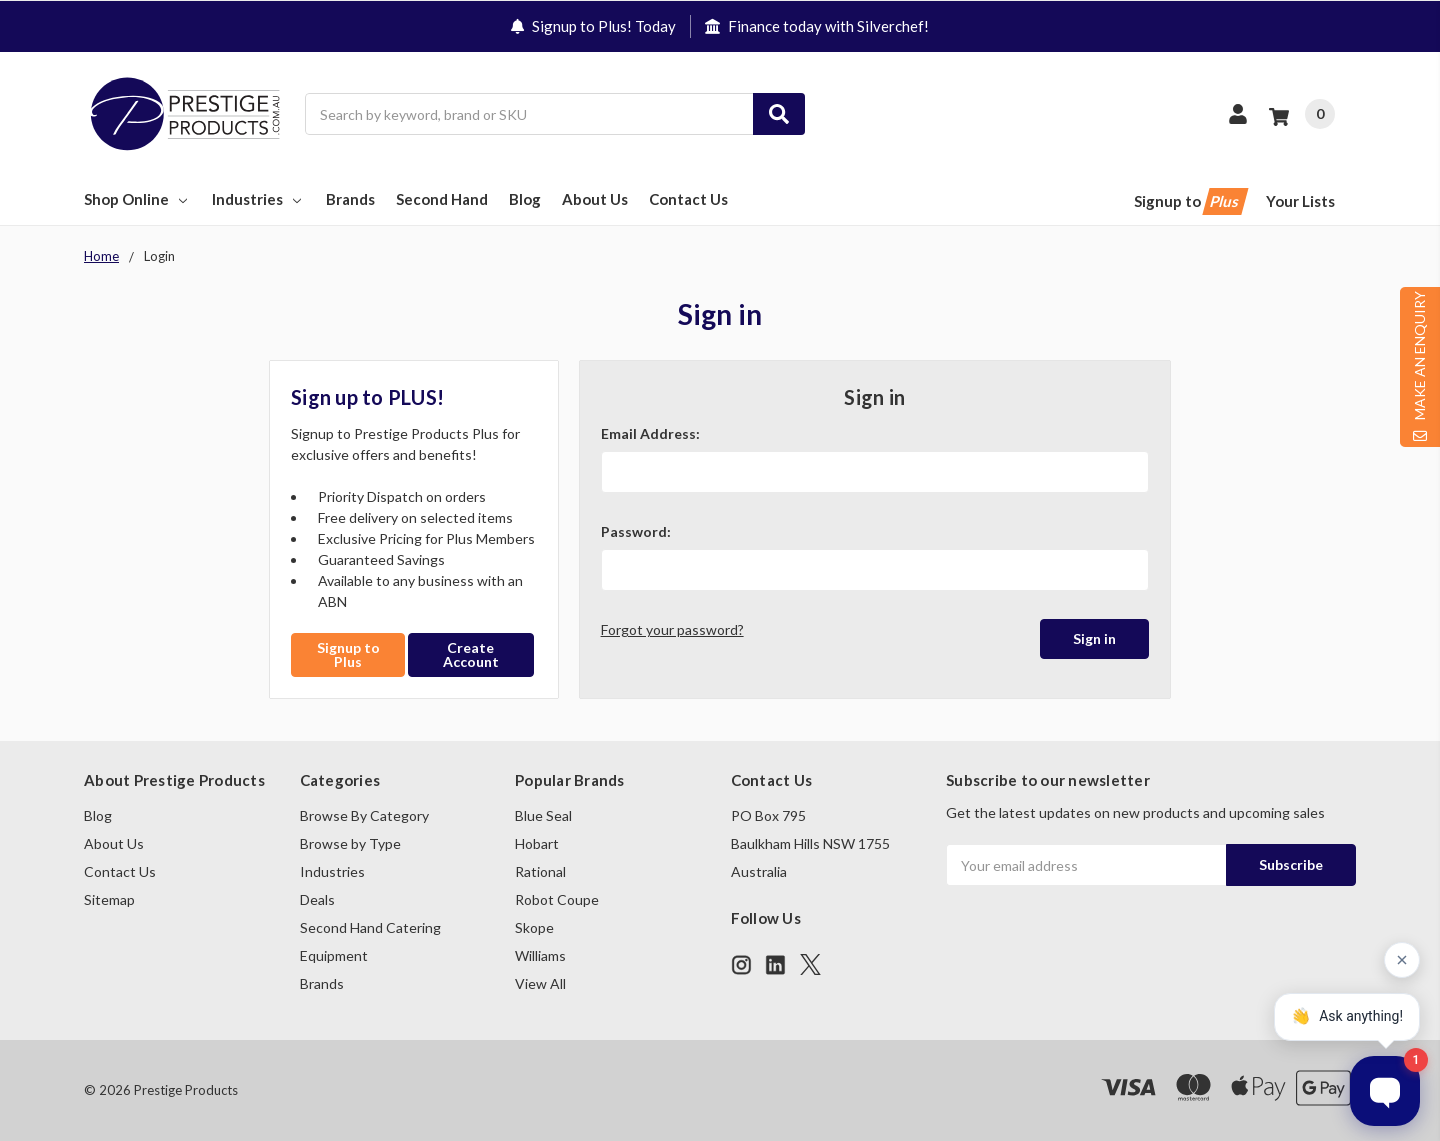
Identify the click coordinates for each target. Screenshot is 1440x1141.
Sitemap (109, 899)
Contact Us (688, 199)
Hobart (537, 843)
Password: (636, 531)
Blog (525, 199)
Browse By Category (364, 815)
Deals (317, 899)
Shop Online (137, 199)
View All (540, 983)
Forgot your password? (672, 629)
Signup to (1189, 201)
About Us (595, 199)
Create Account (471, 654)
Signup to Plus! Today (593, 26)
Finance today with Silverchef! (817, 26)
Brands (350, 199)
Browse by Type (350, 843)
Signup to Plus (348, 654)
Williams (540, 955)
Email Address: (650, 433)
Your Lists (1300, 201)
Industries (258, 199)
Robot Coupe (557, 899)
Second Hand (442, 199)
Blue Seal (543, 815)
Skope (534, 927)
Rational (540, 871)
